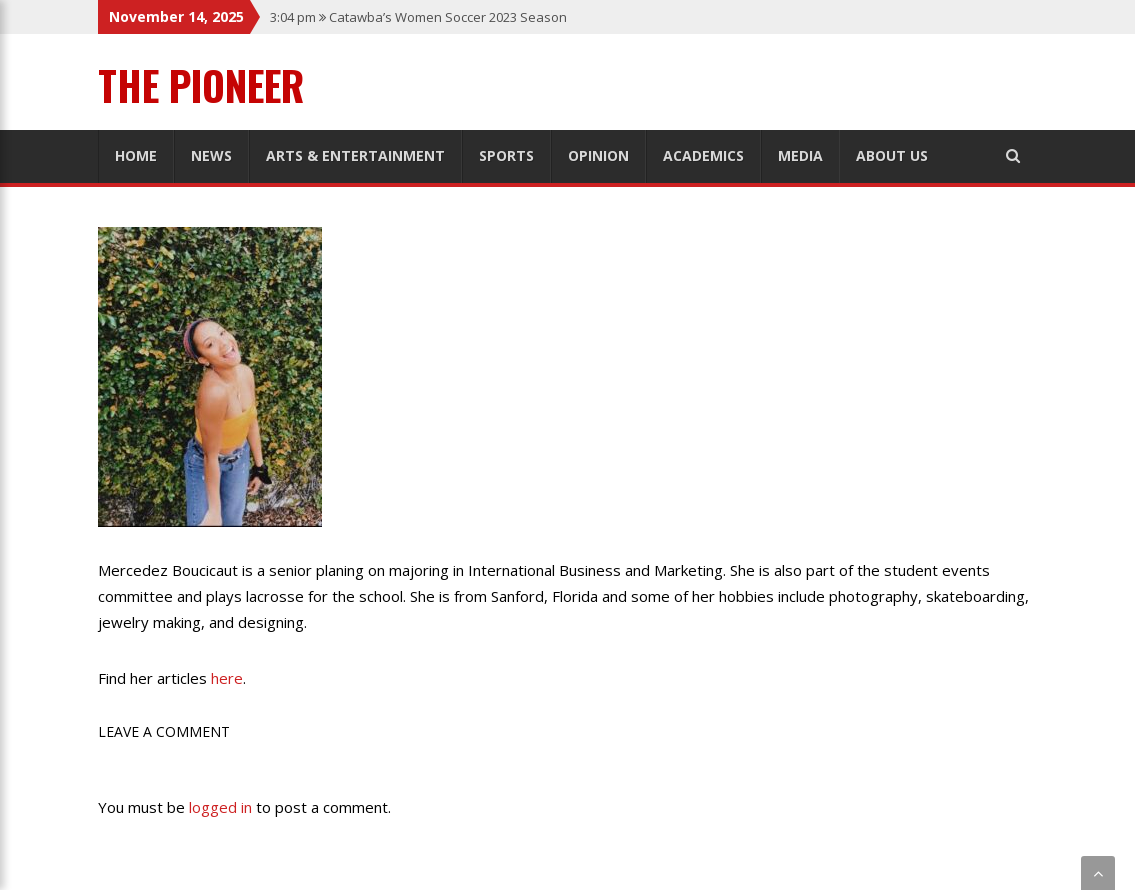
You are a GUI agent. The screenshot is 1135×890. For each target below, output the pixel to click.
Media (800, 155)
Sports (506, 155)
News (211, 155)
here (227, 678)
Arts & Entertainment (355, 155)
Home (136, 155)
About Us (892, 155)
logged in (220, 807)
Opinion (598, 155)
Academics (703, 155)
